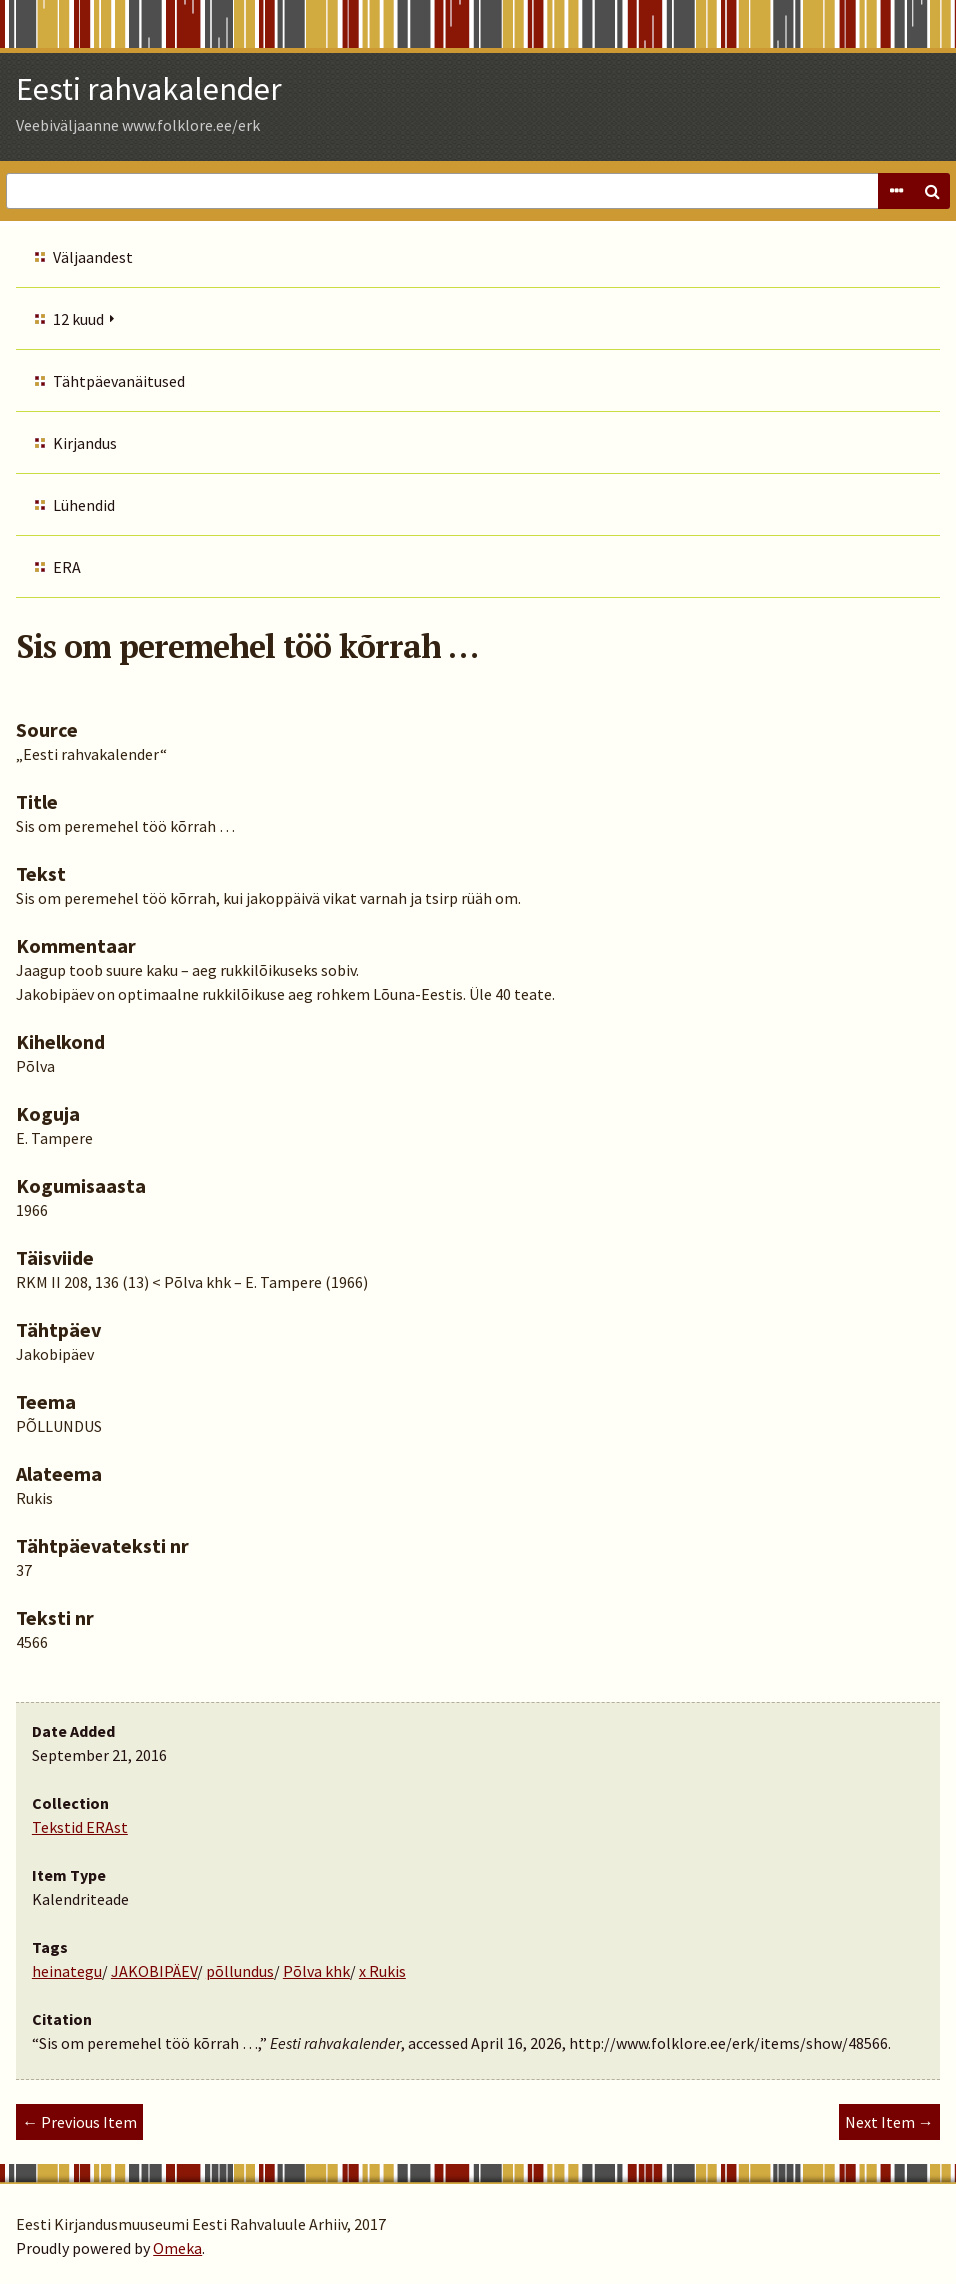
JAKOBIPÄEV (154, 1971)
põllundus (240, 1971)
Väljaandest (93, 257)
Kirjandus (85, 443)
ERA (67, 567)
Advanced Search (896, 191)
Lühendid (84, 505)
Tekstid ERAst (80, 1827)
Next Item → (889, 2122)
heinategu (67, 1971)
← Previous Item (79, 2122)
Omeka (177, 2248)
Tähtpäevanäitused (119, 381)
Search (932, 191)
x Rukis (382, 1971)
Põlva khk (316, 1971)
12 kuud (78, 319)
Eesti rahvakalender (149, 89)
